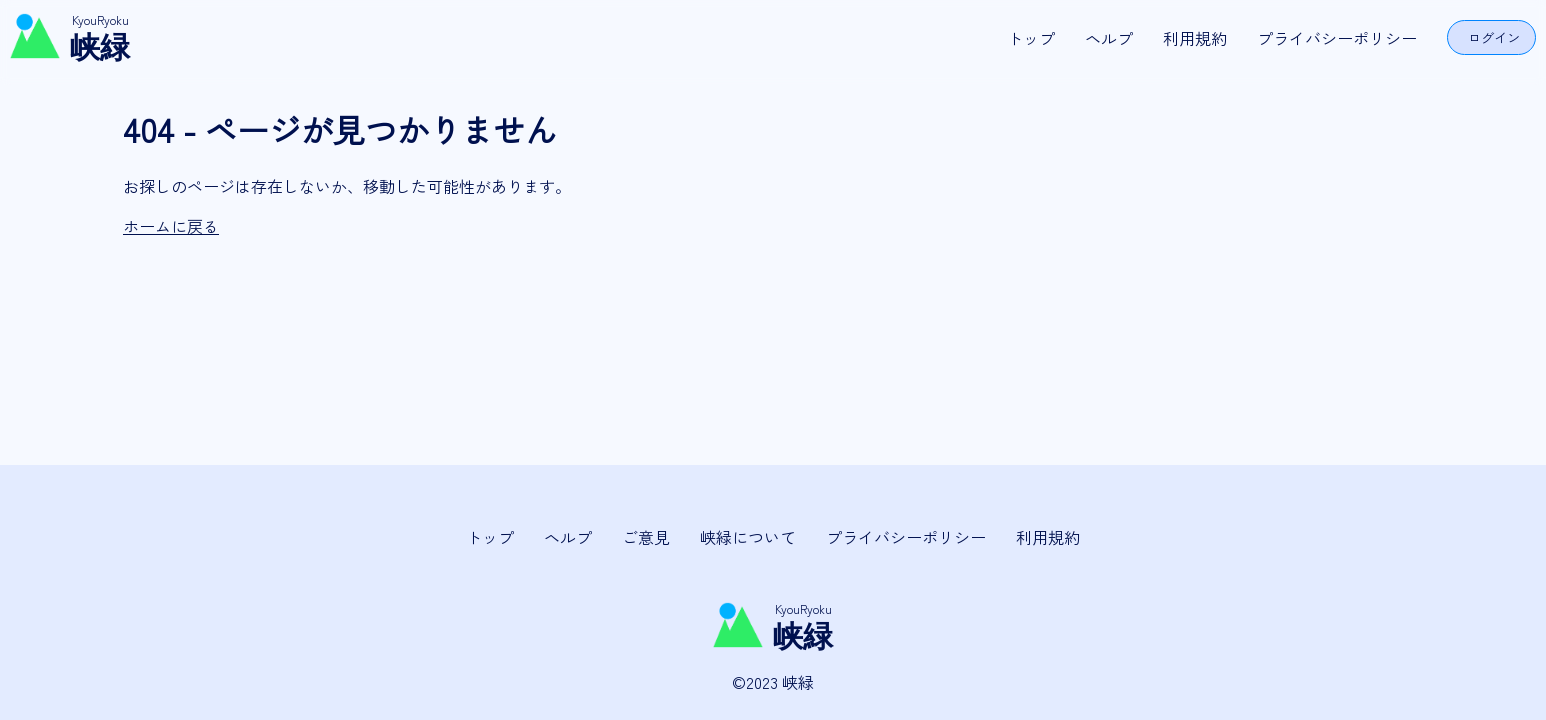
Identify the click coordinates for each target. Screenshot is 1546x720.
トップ (1031, 38)
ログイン (1494, 37)
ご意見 (646, 537)
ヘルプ (1109, 38)
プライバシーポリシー (1337, 38)
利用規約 (1195, 38)
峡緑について (748, 537)
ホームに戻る (171, 226)
